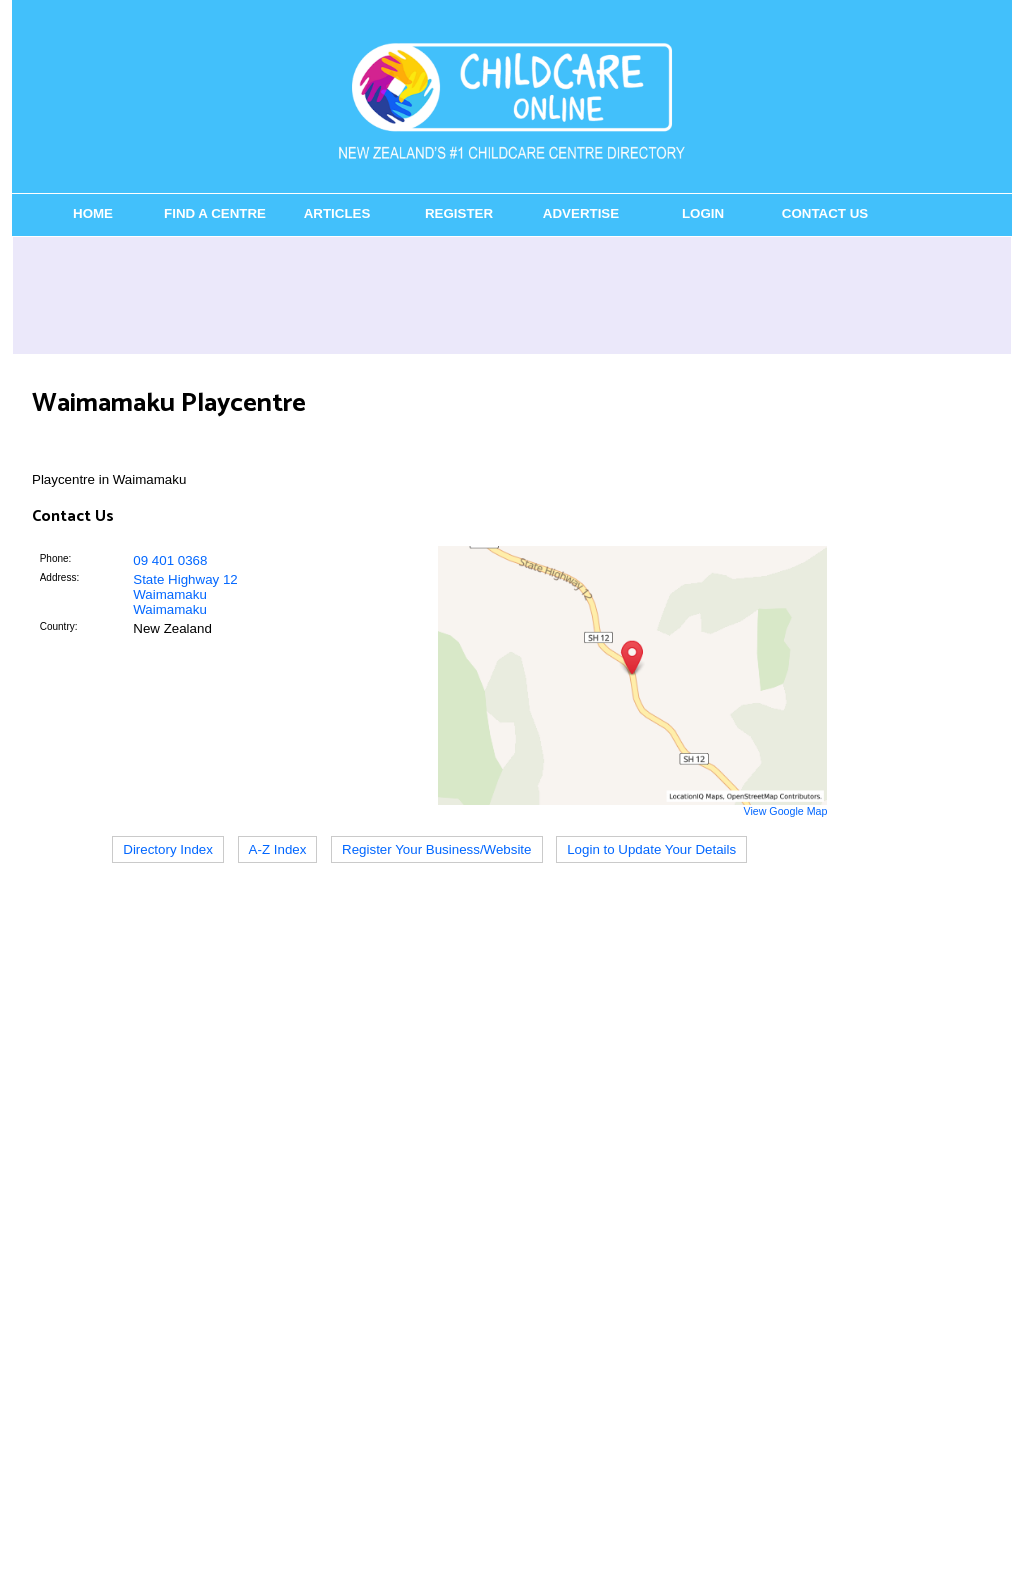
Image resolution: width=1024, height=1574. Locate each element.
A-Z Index (278, 849)
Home (93, 213)
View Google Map (785, 811)
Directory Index (168, 849)
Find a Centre (215, 213)
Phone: (56, 558)
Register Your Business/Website (436, 849)
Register (459, 213)
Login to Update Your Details (651, 849)
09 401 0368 (170, 560)
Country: (59, 626)
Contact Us (825, 213)
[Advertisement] (512, 295)
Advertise (581, 213)
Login (703, 213)
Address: (59, 577)
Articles (337, 213)
